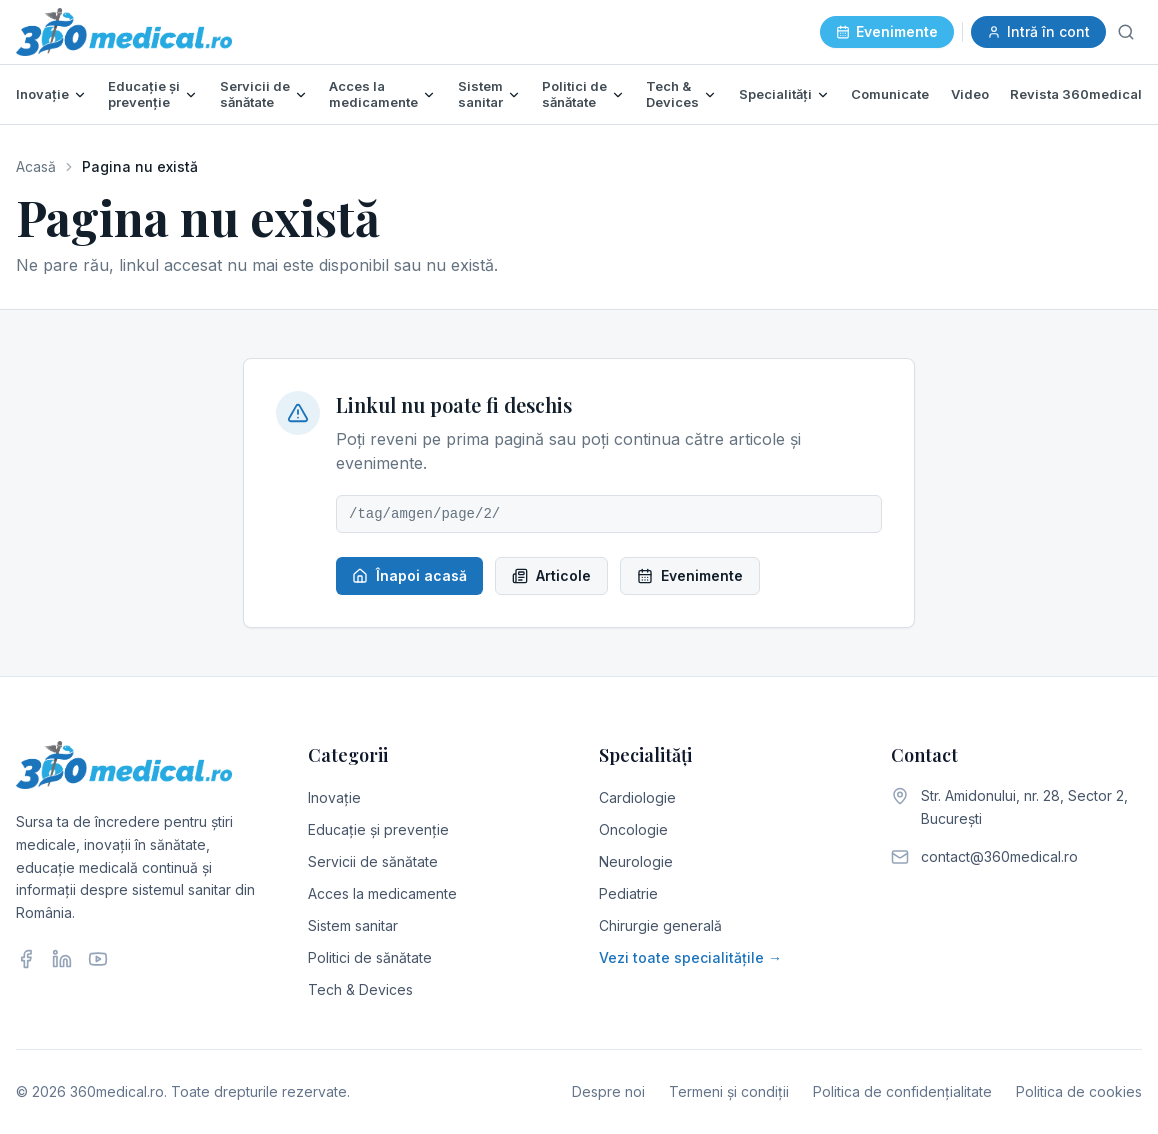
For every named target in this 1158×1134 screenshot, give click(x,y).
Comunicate (890, 94)
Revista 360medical (1076, 94)
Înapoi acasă (409, 575)
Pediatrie (628, 893)
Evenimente (887, 31)
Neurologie (636, 861)
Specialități (775, 94)
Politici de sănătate (574, 94)
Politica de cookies (1079, 1091)
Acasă (36, 166)
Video (970, 94)
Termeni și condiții (729, 1091)
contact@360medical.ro (999, 856)
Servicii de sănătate (255, 94)
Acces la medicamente (373, 94)
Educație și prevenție (144, 94)
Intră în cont (1038, 31)
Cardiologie (637, 797)
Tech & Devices (672, 94)
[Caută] (1126, 32)
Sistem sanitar (480, 94)
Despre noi (608, 1091)
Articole (551, 575)
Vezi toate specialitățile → (690, 957)
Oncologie (633, 829)
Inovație (42, 94)
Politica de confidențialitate (902, 1091)
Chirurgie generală (660, 925)
